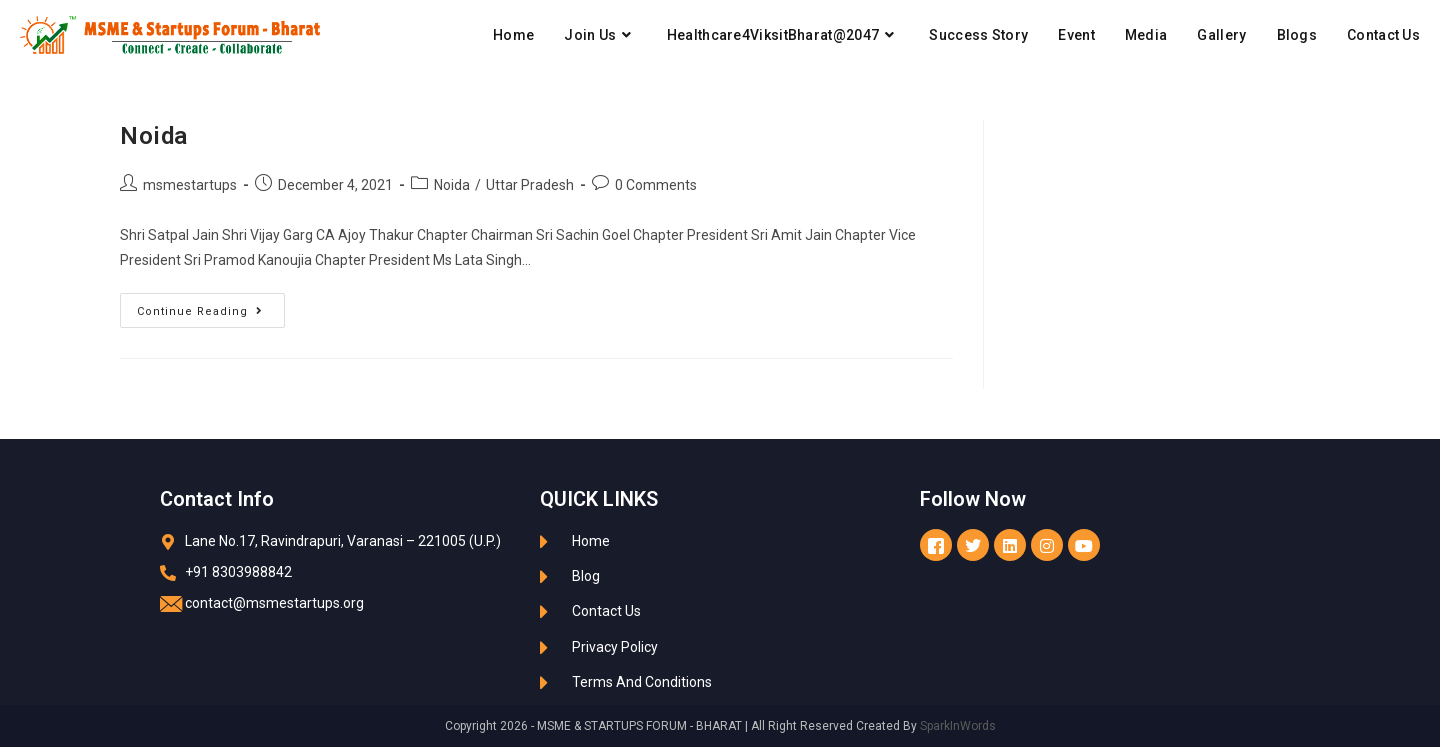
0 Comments (656, 185)
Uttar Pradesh (530, 185)
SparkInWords (958, 726)
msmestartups (190, 185)
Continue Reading (211, 305)
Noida (154, 136)
